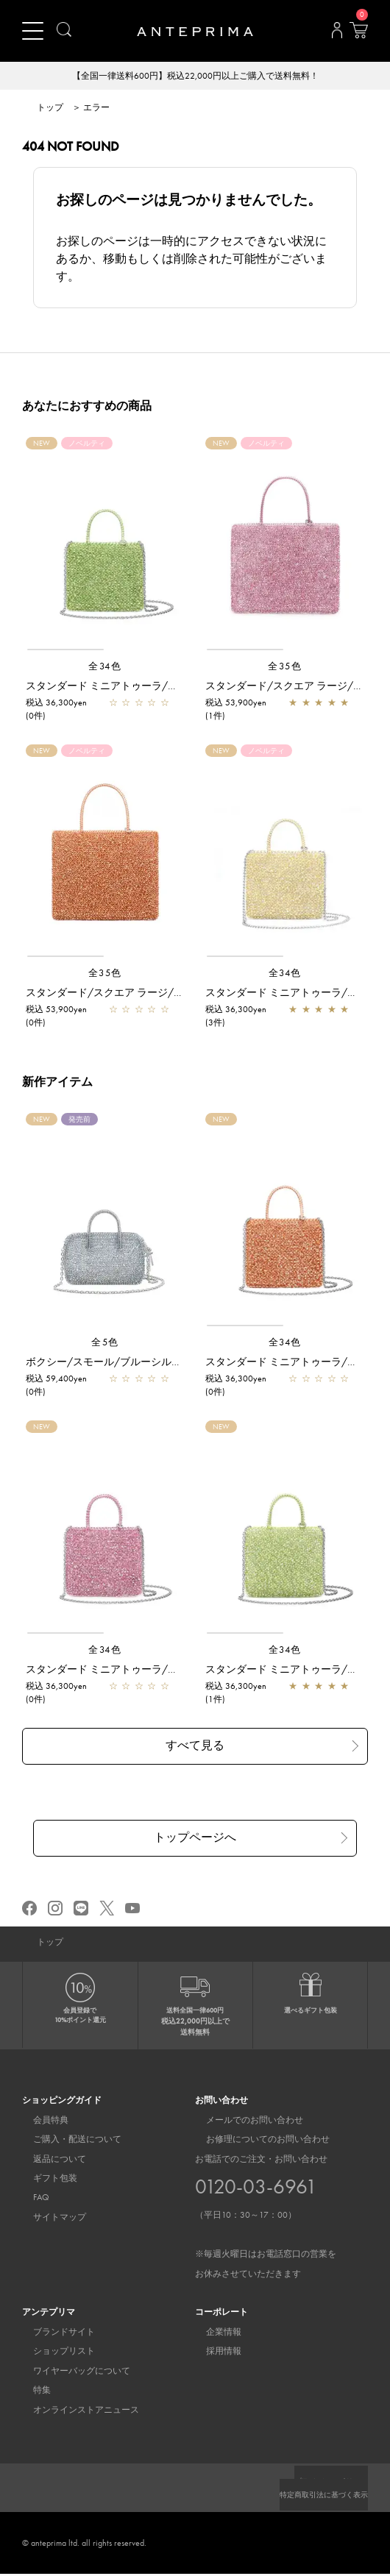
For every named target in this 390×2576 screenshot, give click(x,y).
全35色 (285, 667)
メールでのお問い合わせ (243, 2122)
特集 (31, 2392)
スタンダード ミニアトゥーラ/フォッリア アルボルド (149, 687)
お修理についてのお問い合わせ (257, 2141)
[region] (105, 545)
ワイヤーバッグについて (70, 2373)
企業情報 (212, 2334)
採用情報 (212, 2353)
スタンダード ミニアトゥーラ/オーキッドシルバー (143, 1670)
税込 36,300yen (56, 704)
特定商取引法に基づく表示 (315, 2496)
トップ (50, 109)
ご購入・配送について (66, 2141)
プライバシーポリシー (324, 2483)
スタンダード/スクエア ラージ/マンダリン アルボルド (152, 993)
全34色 (104, 667)
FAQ (30, 2199)
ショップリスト (53, 2353)
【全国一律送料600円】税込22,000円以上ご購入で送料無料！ (195, 76)
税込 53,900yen (235, 704)
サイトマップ (48, 2219)
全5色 (105, 1343)
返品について (48, 2161)
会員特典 (39, 2122)
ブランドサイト (53, 2334)
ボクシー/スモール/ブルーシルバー (109, 1363)
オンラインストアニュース (75, 2412)
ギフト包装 (44, 2180)
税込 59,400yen (56, 1380)
